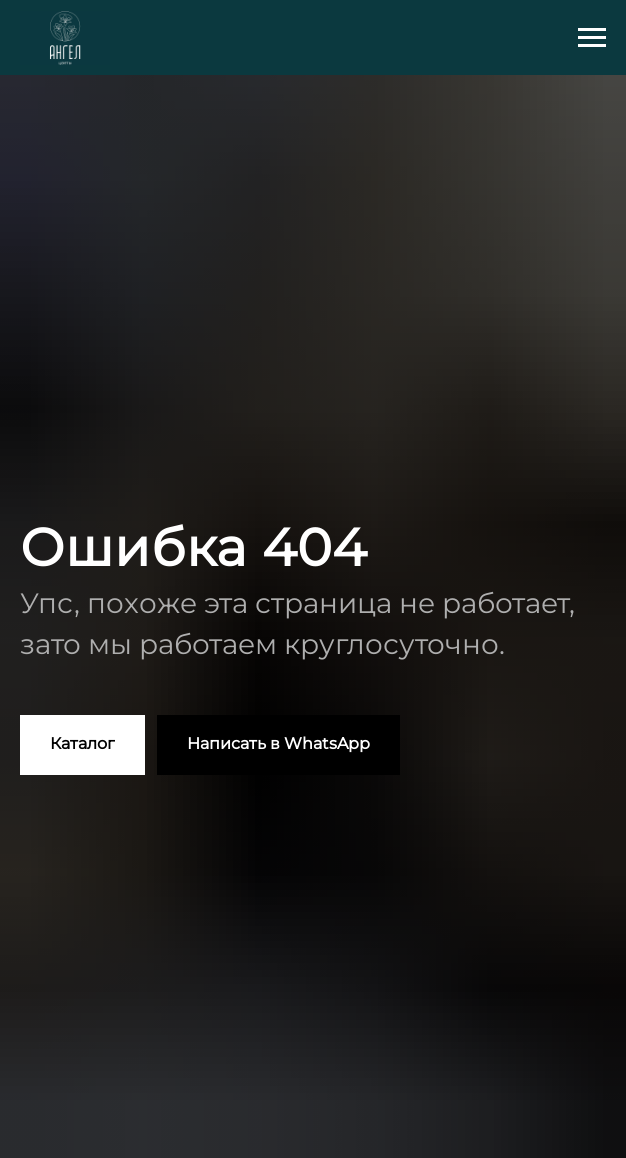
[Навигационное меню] (592, 38)
